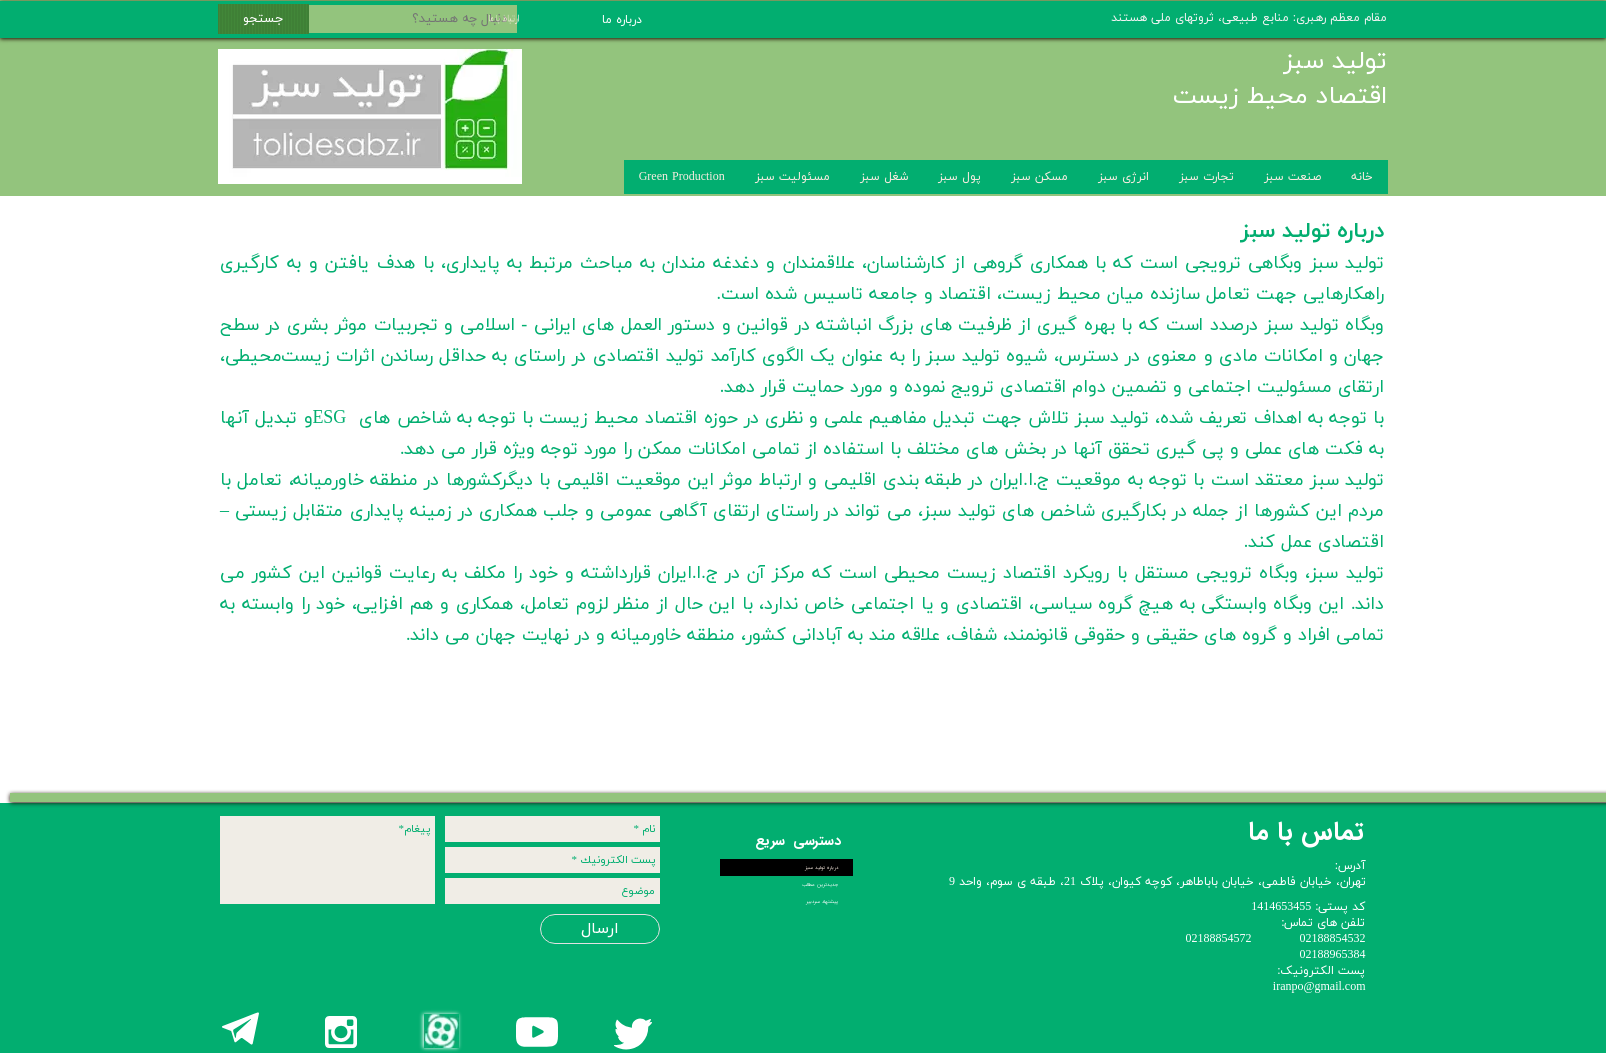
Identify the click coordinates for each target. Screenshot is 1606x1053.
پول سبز (959, 177)
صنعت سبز (1292, 177)
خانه (1362, 177)
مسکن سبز (1039, 177)
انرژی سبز (1123, 177)
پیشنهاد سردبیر (822, 901)
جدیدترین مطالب (820, 884)
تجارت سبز (1206, 177)
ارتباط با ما (491, 18)
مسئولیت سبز (792, 177)
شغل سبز (884, 177)
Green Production (682, 177)
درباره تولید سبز (821, 867)
